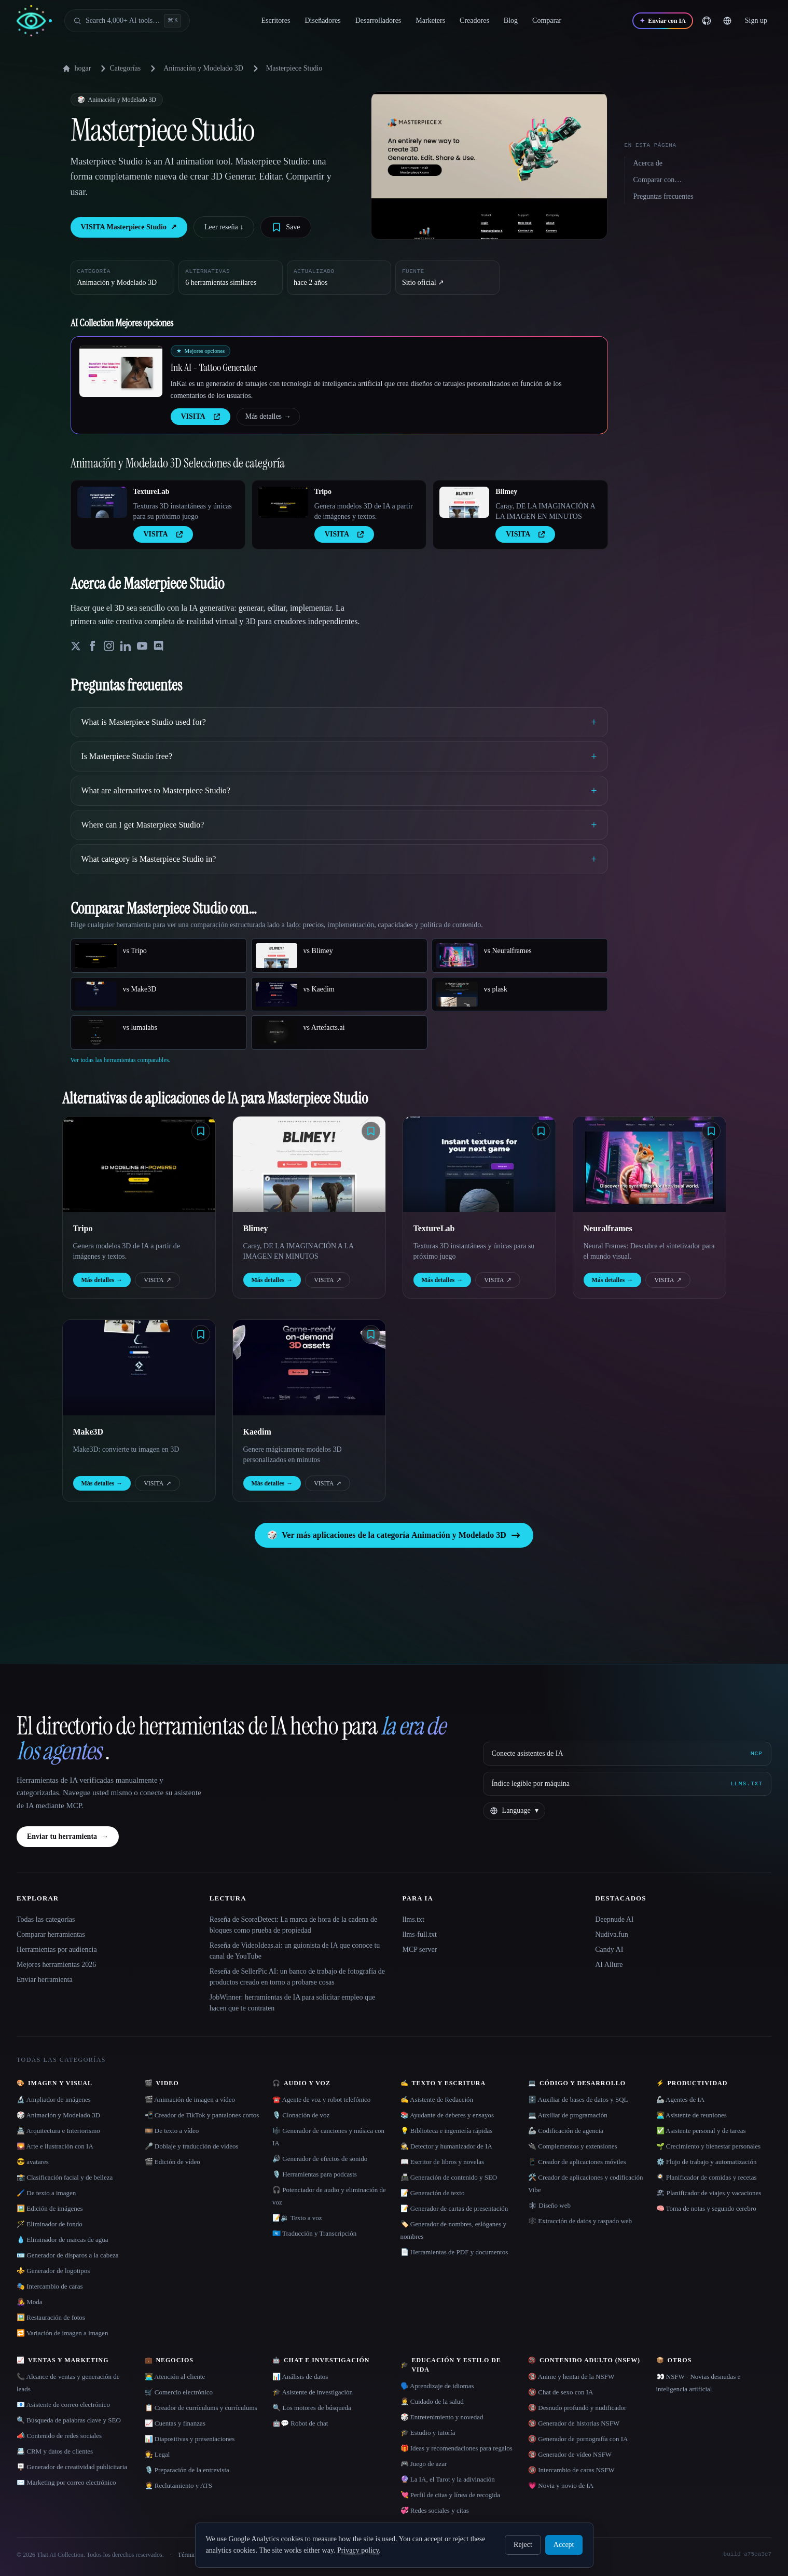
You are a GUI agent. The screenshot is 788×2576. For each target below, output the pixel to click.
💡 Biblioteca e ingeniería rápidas (446, 2130)
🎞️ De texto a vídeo (172, 2130)
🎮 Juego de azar (423, 2464)
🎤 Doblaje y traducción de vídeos (192, 2146)
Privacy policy (358, 2550)
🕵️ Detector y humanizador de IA (446, 2146)
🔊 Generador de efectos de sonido (319, 2158)
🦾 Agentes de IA (680, 2099)
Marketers (430, 20)
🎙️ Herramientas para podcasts (314, 2174)
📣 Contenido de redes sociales (59, 2436)
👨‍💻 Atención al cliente (175, 2376)
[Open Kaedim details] (309, 1367)
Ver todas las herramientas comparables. (121, 1060)
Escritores (276, 20)
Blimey (506, 491)
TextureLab (151, 491)
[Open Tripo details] (283, 502)
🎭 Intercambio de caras (50, 2286)
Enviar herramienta (45, 1979)
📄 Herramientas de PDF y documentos (454, 2252)
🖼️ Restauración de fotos (51, 2317)
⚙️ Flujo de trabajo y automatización (706, 2162)
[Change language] (727, 20)
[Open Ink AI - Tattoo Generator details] (120, 371)
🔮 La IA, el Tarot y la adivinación (447, 2479)
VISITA (157, 1280)
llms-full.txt (420, 1934)
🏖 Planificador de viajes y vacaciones (709, 2193)
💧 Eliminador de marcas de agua (62, 2239)
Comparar (546, 20)
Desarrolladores (378, 20)
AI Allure (609, 1964)
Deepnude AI (614, 1919)
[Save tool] (285, 227)
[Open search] (127, 20)
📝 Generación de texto (432, 2193)
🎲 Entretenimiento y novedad (441, 2417)
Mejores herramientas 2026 (56, 1964)
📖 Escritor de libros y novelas (442, 2162)
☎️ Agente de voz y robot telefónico (321, 2099)
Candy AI (609, 1949)
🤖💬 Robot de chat (300, 2423)
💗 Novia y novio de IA (560, 2485)
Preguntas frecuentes (663, 196)
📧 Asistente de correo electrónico (63, 2404)
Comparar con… (657, 180)
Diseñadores (322, 20)
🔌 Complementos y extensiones (572, 2146)
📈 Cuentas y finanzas (175, 2423)
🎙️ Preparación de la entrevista (187, 2470)
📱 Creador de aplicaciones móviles (577, 2162)
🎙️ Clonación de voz (300, 2115)
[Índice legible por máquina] (627, 1784)
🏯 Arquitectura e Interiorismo (58, 2130)
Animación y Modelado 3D (203, 68)
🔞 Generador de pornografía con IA (578, 2439)
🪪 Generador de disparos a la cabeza (67, 2255)
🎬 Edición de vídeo (172, 2162)
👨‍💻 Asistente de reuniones (691, 2115)
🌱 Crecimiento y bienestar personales (708, 2146)
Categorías (119, 68)
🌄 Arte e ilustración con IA (55, 2146)
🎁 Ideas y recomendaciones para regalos (456, 2448)
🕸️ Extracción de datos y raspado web (580, 2221)
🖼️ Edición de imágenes (50, 2208)
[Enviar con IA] (662, 20)
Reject (523, 2545)
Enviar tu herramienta (67, 1836)
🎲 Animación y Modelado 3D (58, 2115)
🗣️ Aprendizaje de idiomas (437, 2386)
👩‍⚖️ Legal (157, 2454)
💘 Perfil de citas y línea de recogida (450, 2495)
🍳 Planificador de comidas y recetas (706, 2177)
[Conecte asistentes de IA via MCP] (627, 1754)
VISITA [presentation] (200, 416)
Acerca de (647, 163)
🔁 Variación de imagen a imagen (62, 2333)
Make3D (88, 1431)
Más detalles (268, 416)
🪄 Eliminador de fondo (49, 2224)
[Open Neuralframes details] (649, 1164)
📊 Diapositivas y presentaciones (190, 2439)
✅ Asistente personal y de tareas (701, 2130)
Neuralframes (608, 1228)
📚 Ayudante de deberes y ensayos (447, 2115)
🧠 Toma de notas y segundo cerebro (706, 2208)
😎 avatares (33, 2162)
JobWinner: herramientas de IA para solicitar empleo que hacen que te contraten (292, 2002)
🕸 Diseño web (549, 2205)
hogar (76, 68)
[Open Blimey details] (464, 502)
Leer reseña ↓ (223, 227)
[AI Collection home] (34, 21)
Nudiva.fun (611, 1934)
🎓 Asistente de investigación (312, 2392)
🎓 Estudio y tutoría (427, 2432)
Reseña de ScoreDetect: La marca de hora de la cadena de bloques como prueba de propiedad (293, 1925)
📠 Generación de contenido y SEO (448, 2177)
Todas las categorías (46, 1919)
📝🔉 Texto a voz (297, 2218)
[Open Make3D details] (139, 1367)
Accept (564, 2545)
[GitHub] (706, 20)
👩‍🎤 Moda (30, 2302)
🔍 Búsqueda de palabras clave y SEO (69, 2420)
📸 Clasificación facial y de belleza (65, 2177)
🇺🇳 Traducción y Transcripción (314, 2233)
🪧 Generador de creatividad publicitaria (72, 2467)
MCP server (420, 1949)
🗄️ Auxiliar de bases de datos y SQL (578, 2099)
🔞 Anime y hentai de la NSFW (571, 2376)
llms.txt (413, 1919)
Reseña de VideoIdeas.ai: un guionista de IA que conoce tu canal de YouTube (295, 1950)
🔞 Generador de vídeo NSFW (570, 2454)
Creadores (474, 20)
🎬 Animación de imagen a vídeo (190, 2099)
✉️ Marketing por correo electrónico (66, 2482)
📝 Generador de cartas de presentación (454, 2208)
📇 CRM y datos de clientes (55, 2451)
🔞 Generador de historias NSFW (573, 2423)
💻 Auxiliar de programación (567, 2115)
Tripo (322, 491)
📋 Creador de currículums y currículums (201, 2408)
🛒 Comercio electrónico (179, 2392)
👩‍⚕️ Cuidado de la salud (432, 2401)
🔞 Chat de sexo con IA (560, 2392)
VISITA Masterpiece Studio (129, 227)
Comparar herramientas (51, 1934)
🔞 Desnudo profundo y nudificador (577, 2408)
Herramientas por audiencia (57, 1949)
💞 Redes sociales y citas (434, 2510)
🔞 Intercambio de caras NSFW (571, 2470)
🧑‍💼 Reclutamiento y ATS (178, 2485)
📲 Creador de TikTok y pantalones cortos (202, 2115)
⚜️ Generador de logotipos (53, 2271)
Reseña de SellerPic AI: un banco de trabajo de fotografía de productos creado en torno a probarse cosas (297, 1976)
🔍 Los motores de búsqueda (311, 2408)
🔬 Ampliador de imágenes (54, 2099)
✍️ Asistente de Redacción (437, 2099)
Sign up (756, 20)
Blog (511, 20)
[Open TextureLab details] (102, 502)
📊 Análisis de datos (300, 2376)
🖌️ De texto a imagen (46, 2193)
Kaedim (257, 1431)
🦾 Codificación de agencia (565, 2130)
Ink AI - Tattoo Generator (214, 367)
